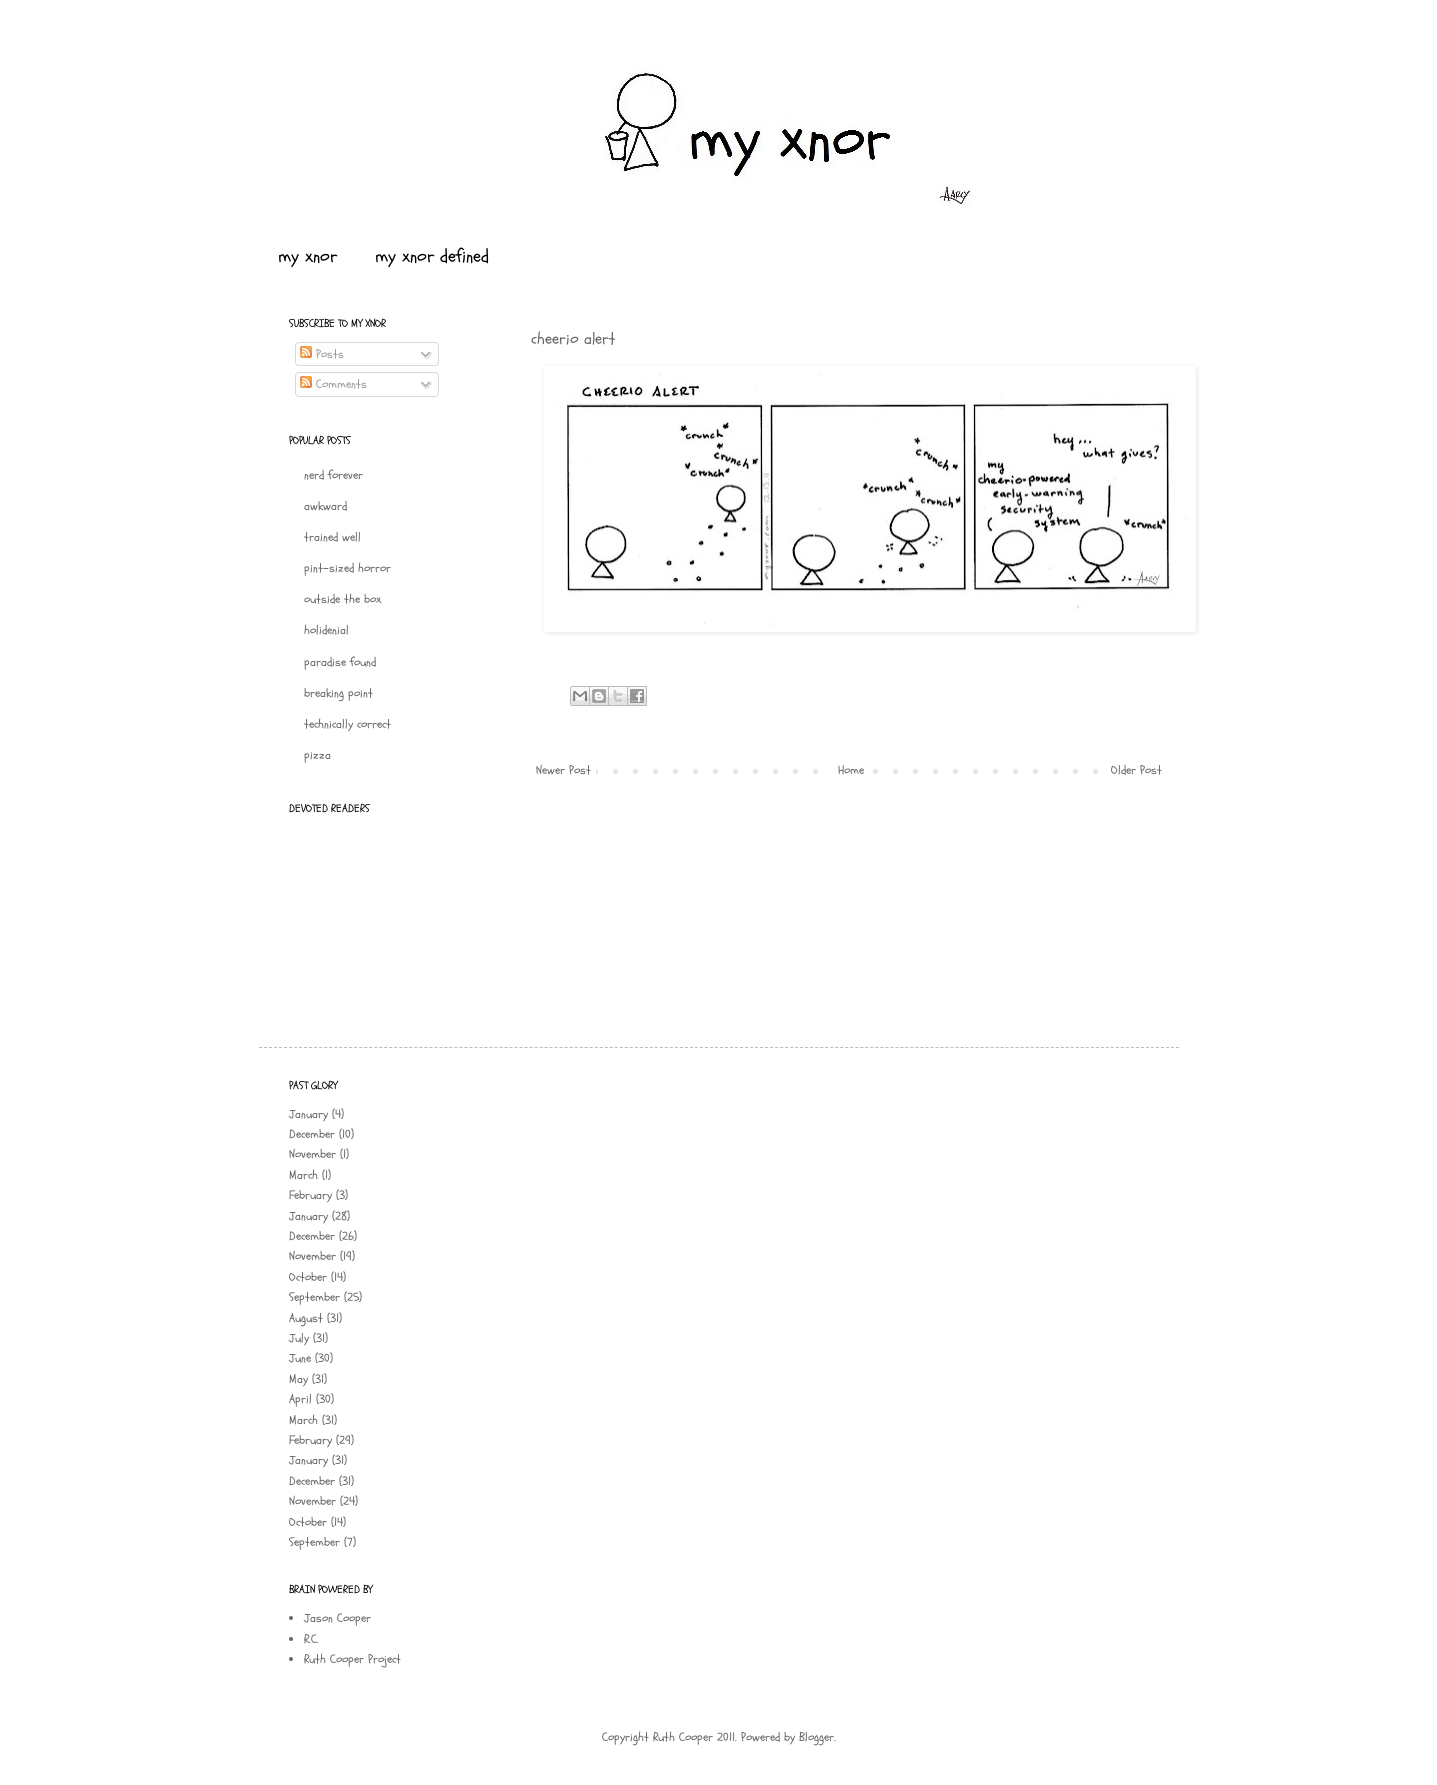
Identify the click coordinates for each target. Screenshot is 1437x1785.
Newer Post (563, 770)
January (308, 1114)
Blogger (816, 1737)
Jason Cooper (337, 1618)
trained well (332, 537)
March (303, 1175)
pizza (317, 755)
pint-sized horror (347, 568)
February (310, 1195)
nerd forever (333, 475)
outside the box (342, 599)
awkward (325, 506)
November (312, 1154)
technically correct (347, 724)
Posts (322, 354)
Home (851, 770)
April (300, 1399)
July (299, 1338)
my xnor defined (432, 256)
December (312, 1134)
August (306, 1318)
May (298, 1379)
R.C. (311, 1639)
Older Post (1136, 770)
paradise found (340, 662)
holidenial (326, 630)
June (300, 1358)
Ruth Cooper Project (352, 1659)
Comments (333, 384)
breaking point (338, 693)
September (314, 1297)
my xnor (307, 256)
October (308, 1277)
